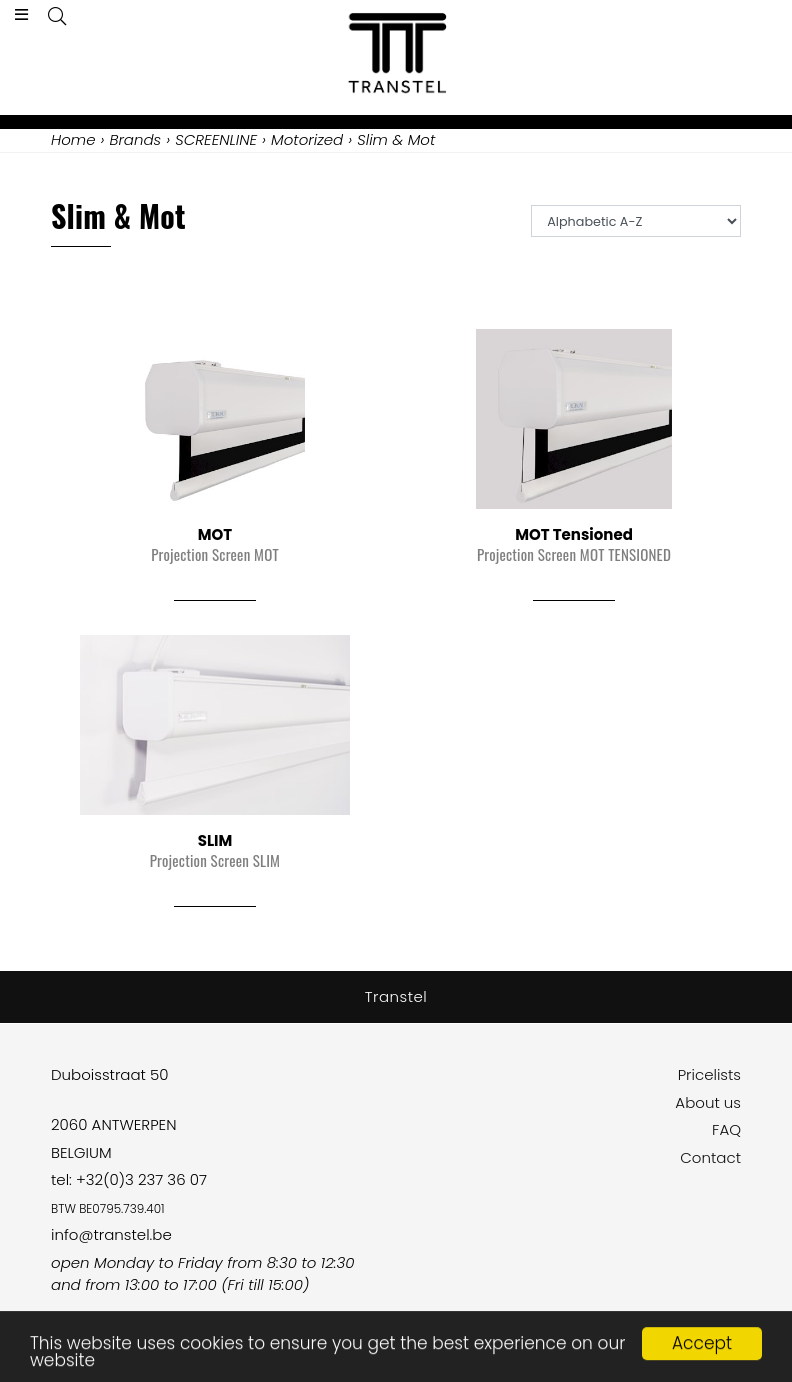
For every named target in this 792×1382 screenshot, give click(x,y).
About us (708, 1102)
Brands (135, 139)
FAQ (726, 1129)
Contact (710, 1157)
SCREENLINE (216, 139)
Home (73, 139)
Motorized (307, 139)
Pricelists (709, 1074)
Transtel (396, 996)
